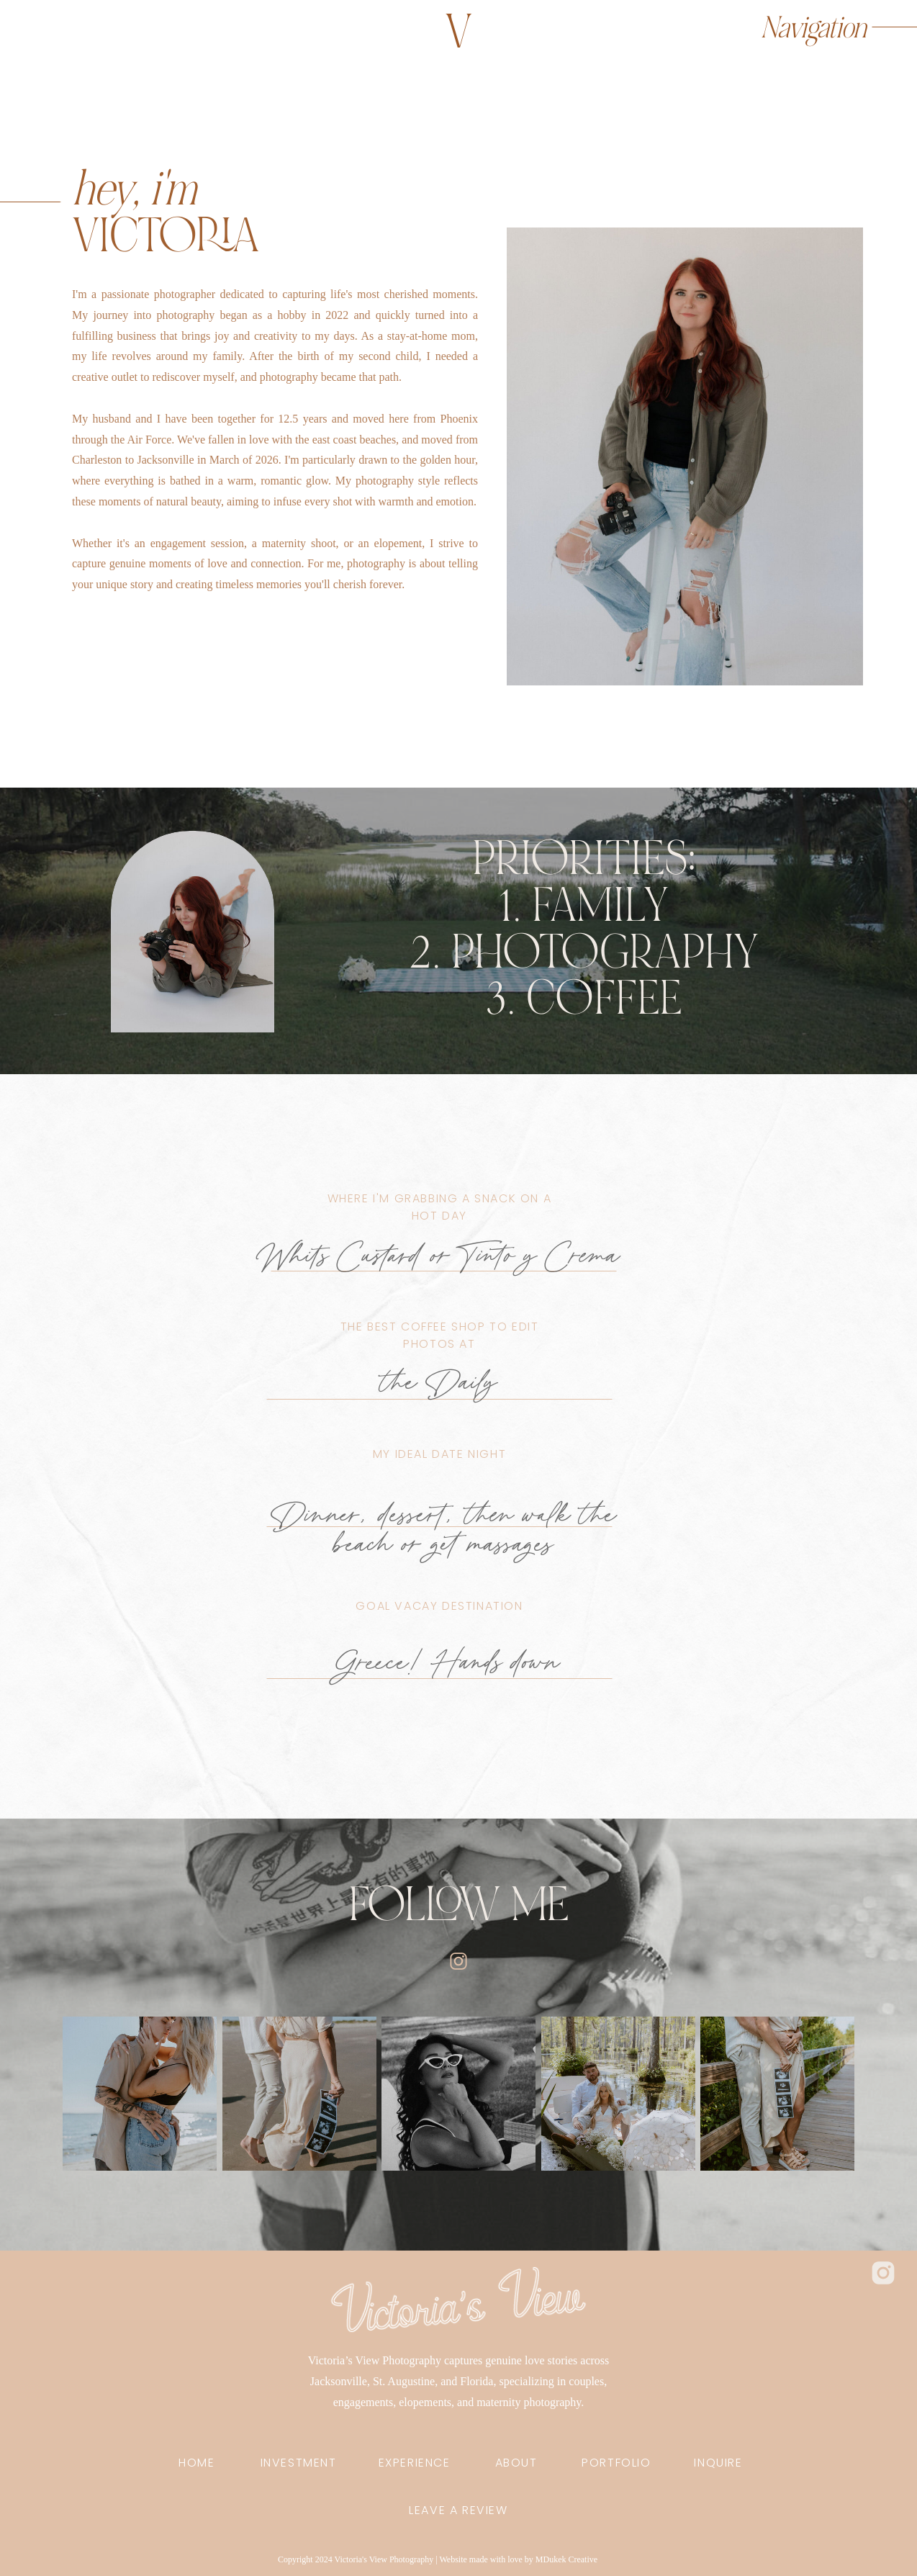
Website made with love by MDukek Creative (518, 2559)
